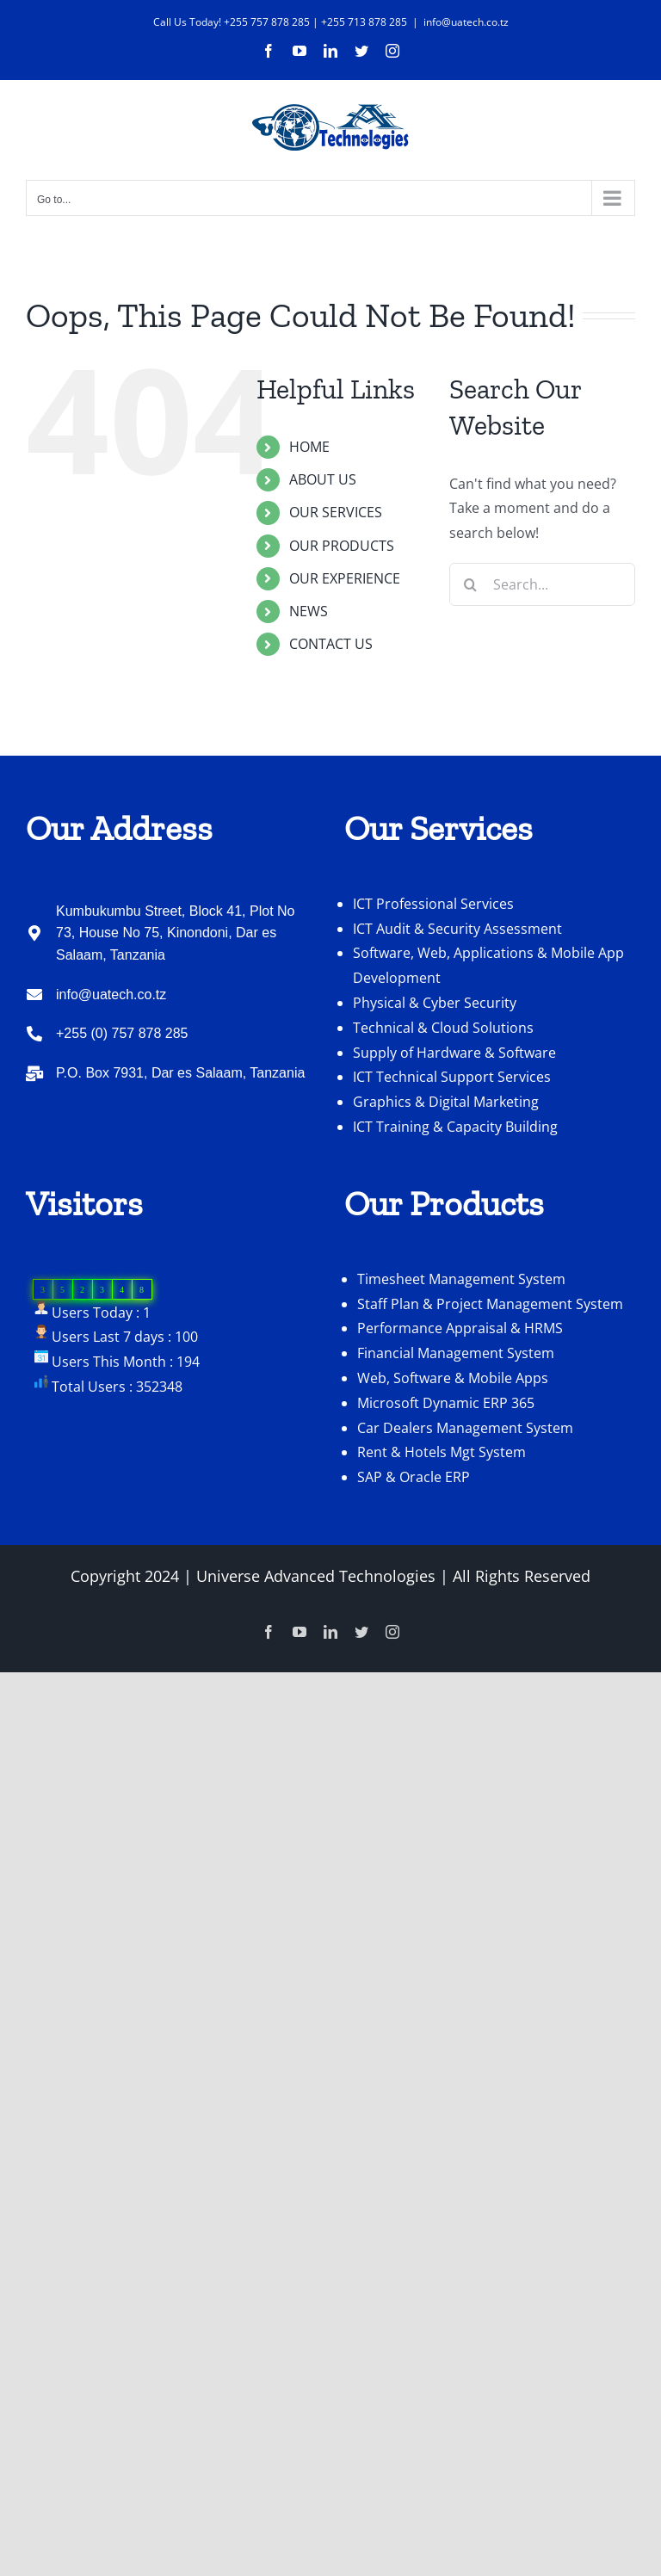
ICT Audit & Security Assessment (457, 928)
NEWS (308, 611)
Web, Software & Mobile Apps (452, 1377)
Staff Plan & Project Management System (490, 1303)
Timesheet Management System (461, 1278)
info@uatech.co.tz (466, 22)
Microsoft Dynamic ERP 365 (445, 1402)
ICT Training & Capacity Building (455, 1126)
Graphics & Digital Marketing (446, 1101)
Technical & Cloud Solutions (443, 1027)
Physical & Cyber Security (434, 1002)
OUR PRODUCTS (341, 545)
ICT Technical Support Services (452, 1076)
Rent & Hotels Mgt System (441, 1451)
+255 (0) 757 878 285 (122, 1033)
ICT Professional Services (433, 903)
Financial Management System (455, 1353)
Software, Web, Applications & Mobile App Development (488, 965)
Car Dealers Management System (465, 1427)
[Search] (470, 584)
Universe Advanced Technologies (316, 1576)
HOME (309, 446)
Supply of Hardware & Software (454, 1052)
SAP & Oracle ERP (413, 1476)
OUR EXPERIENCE (344, 578)
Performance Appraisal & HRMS (460, 1328)
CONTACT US (331, 643)
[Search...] (542, 584)
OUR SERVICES (335, 512)
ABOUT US (322, 479)
